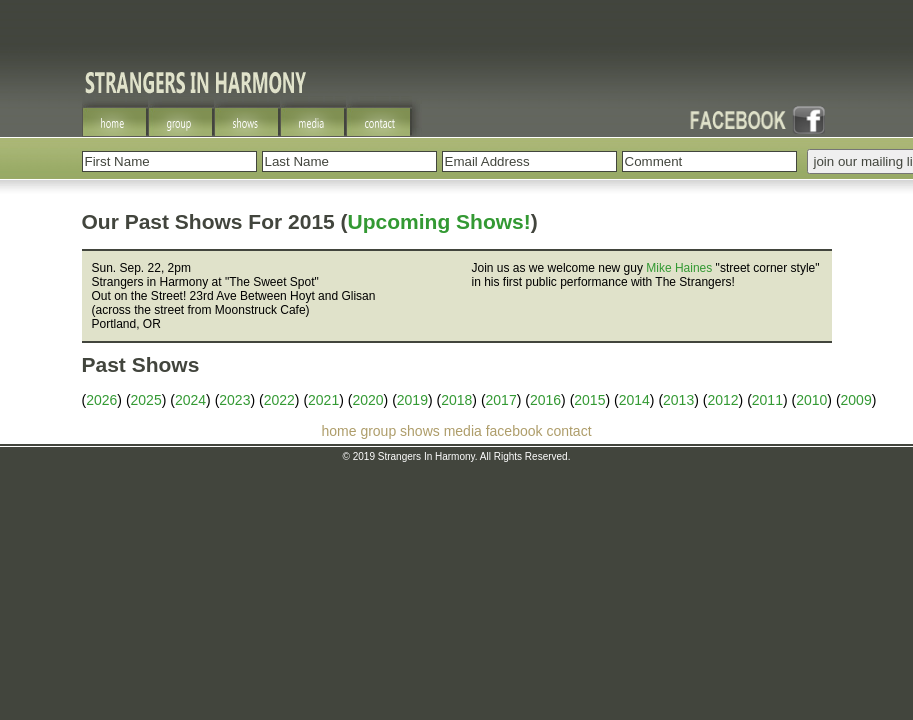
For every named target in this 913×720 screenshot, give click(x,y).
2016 (545, 400)
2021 (323, 400)
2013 (678, 400)
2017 (501, 400)
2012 (722, 400)
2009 (856, 400)
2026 (101, 400)
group (378, 431)
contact (568, 431)
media (463, 431)
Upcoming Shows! (439, 221)
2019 (412, 400)
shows (420, 431)
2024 (190, 400)
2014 (634, 400)
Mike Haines (679, 268)
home (338, 431)
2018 (456, 400)
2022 (279, 400)
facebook (514, 431)
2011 (767, 400)
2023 (234, 400)
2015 (589, 400)
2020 (367, 400)
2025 (146, 400)
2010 (811, 400)
